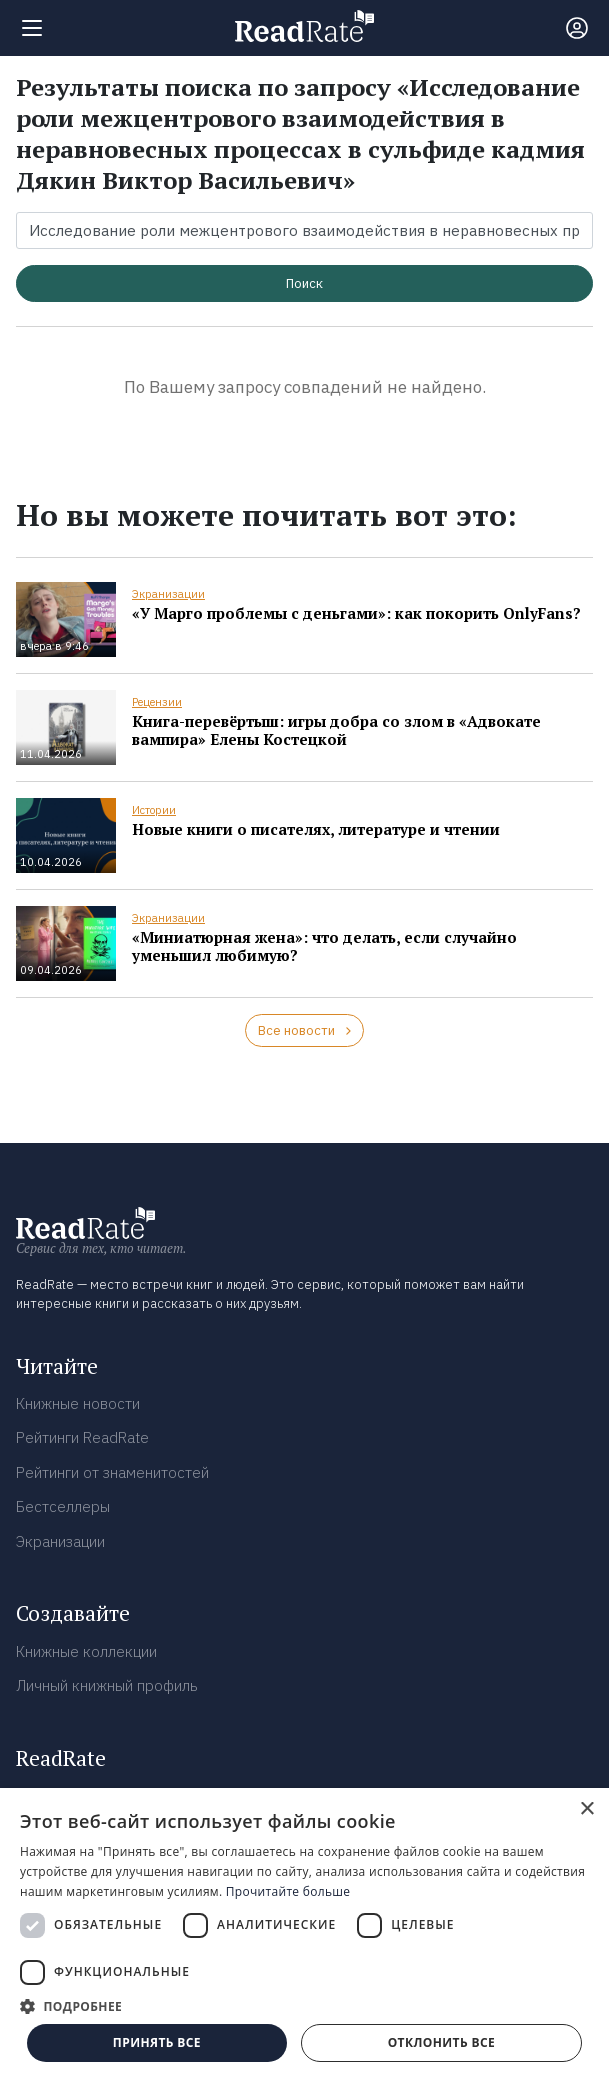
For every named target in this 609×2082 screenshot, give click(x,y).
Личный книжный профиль (107, 1685)
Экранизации (168, 594)
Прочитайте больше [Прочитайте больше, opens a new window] (288, 1891)
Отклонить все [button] (441, 2042)
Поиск (304, 283)
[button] (304, 2006)
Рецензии (157, 702)
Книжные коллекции (86, 1651)
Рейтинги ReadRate (82, 1437)
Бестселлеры (63, 1506)
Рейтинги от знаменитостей (112, 1472)
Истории (154, 810)
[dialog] (304, 1935)
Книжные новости (78, 1403)
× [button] (586, 1809)
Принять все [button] (157, 2042)
